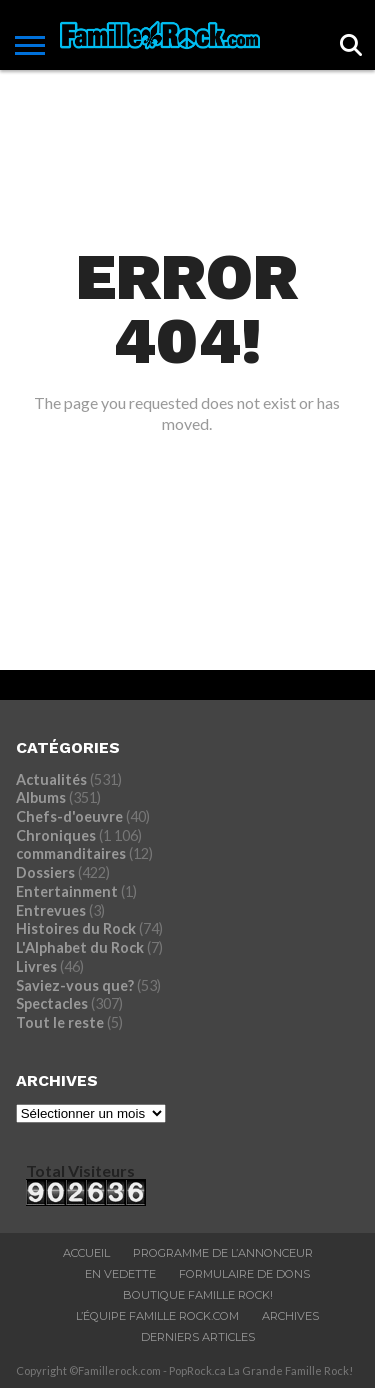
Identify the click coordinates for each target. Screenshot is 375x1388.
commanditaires (71, 853)
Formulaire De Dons (244, 1274)
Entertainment (67, 891)
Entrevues (51, 910)
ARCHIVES (290, 1316)
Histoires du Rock (76, 928)
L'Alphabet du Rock (80, 947)
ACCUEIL (86, 1253)
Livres (36, 966)
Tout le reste (60, 1022)
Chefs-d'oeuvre (69, 816)
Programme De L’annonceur (223, 1253)
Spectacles (52, 1003)
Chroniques (56, 835)
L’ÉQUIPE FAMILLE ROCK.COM (157, 1316)
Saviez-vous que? (75, 985)
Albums (41, 797)
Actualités (51, 779)
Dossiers (45, 872)
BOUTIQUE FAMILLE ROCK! (198, 1295)
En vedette (120, 1274)
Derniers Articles (198, 1337)
